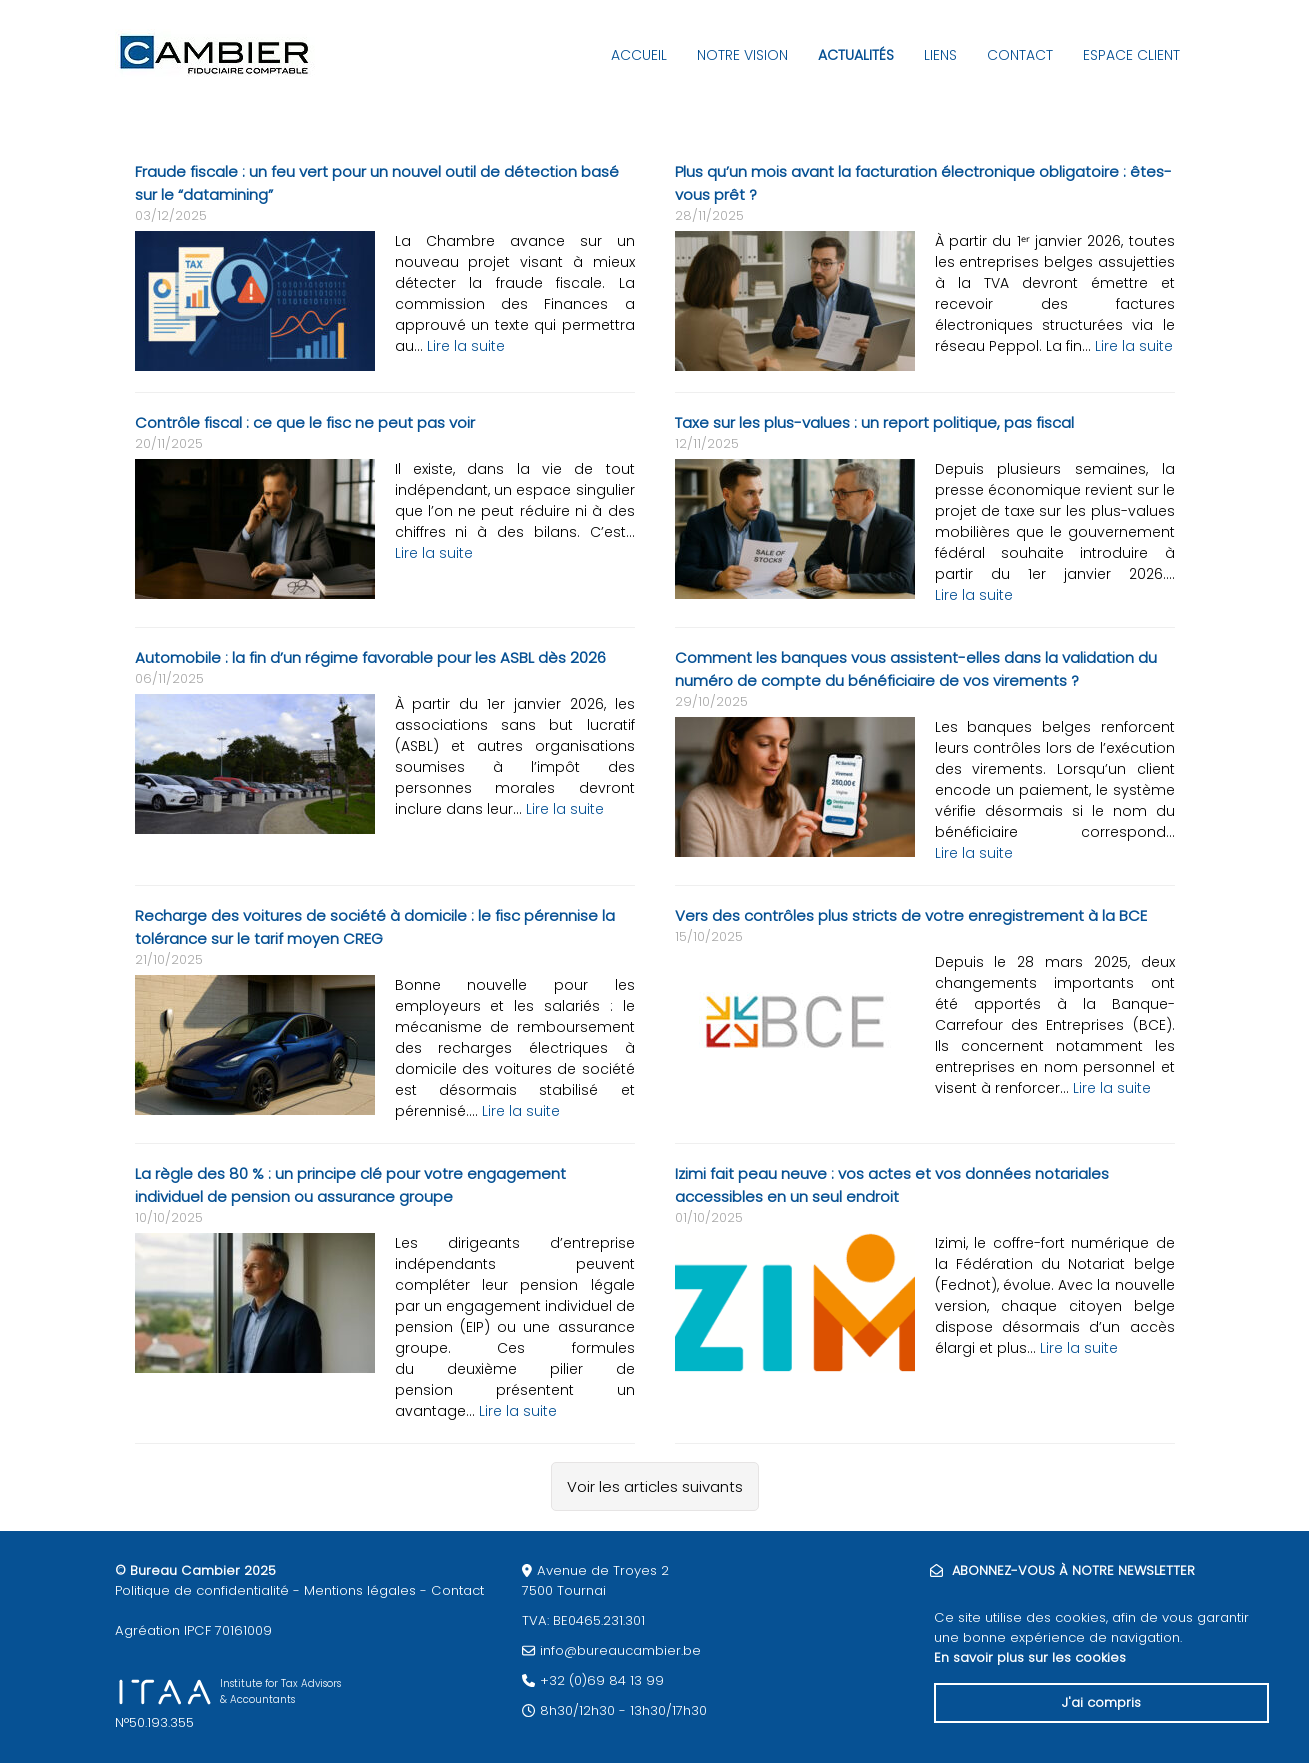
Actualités (856, 55)
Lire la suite (466, 346)
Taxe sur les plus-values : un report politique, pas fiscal (874, 422)
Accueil (639, 55)
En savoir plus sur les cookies (1030, 1657)
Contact (1020, 55)
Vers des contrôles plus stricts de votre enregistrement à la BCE (911, 915)
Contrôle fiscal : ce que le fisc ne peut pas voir (305, 422)
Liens (940, 55)
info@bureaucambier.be (620, 1650)
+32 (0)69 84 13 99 (602, 1680)
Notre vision (742, 55)
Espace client (1131, 55)
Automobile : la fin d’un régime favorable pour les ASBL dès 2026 (370, 657)
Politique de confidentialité (202, 1590)
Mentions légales (360, 1590)
